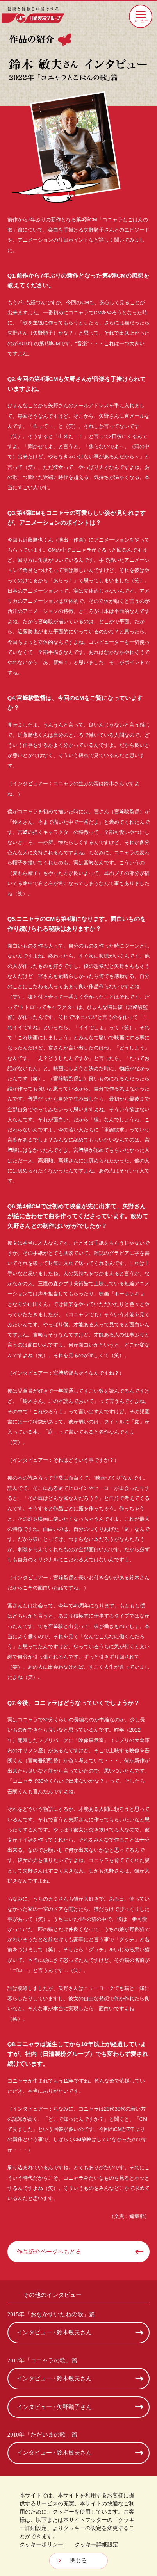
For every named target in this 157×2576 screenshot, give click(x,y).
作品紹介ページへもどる (49, 2251)
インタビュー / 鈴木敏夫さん (54, 2332)
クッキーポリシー (41, 2544)
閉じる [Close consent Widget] (78, 2560)
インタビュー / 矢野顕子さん (54, 2407)
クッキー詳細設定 (96, 2544)
